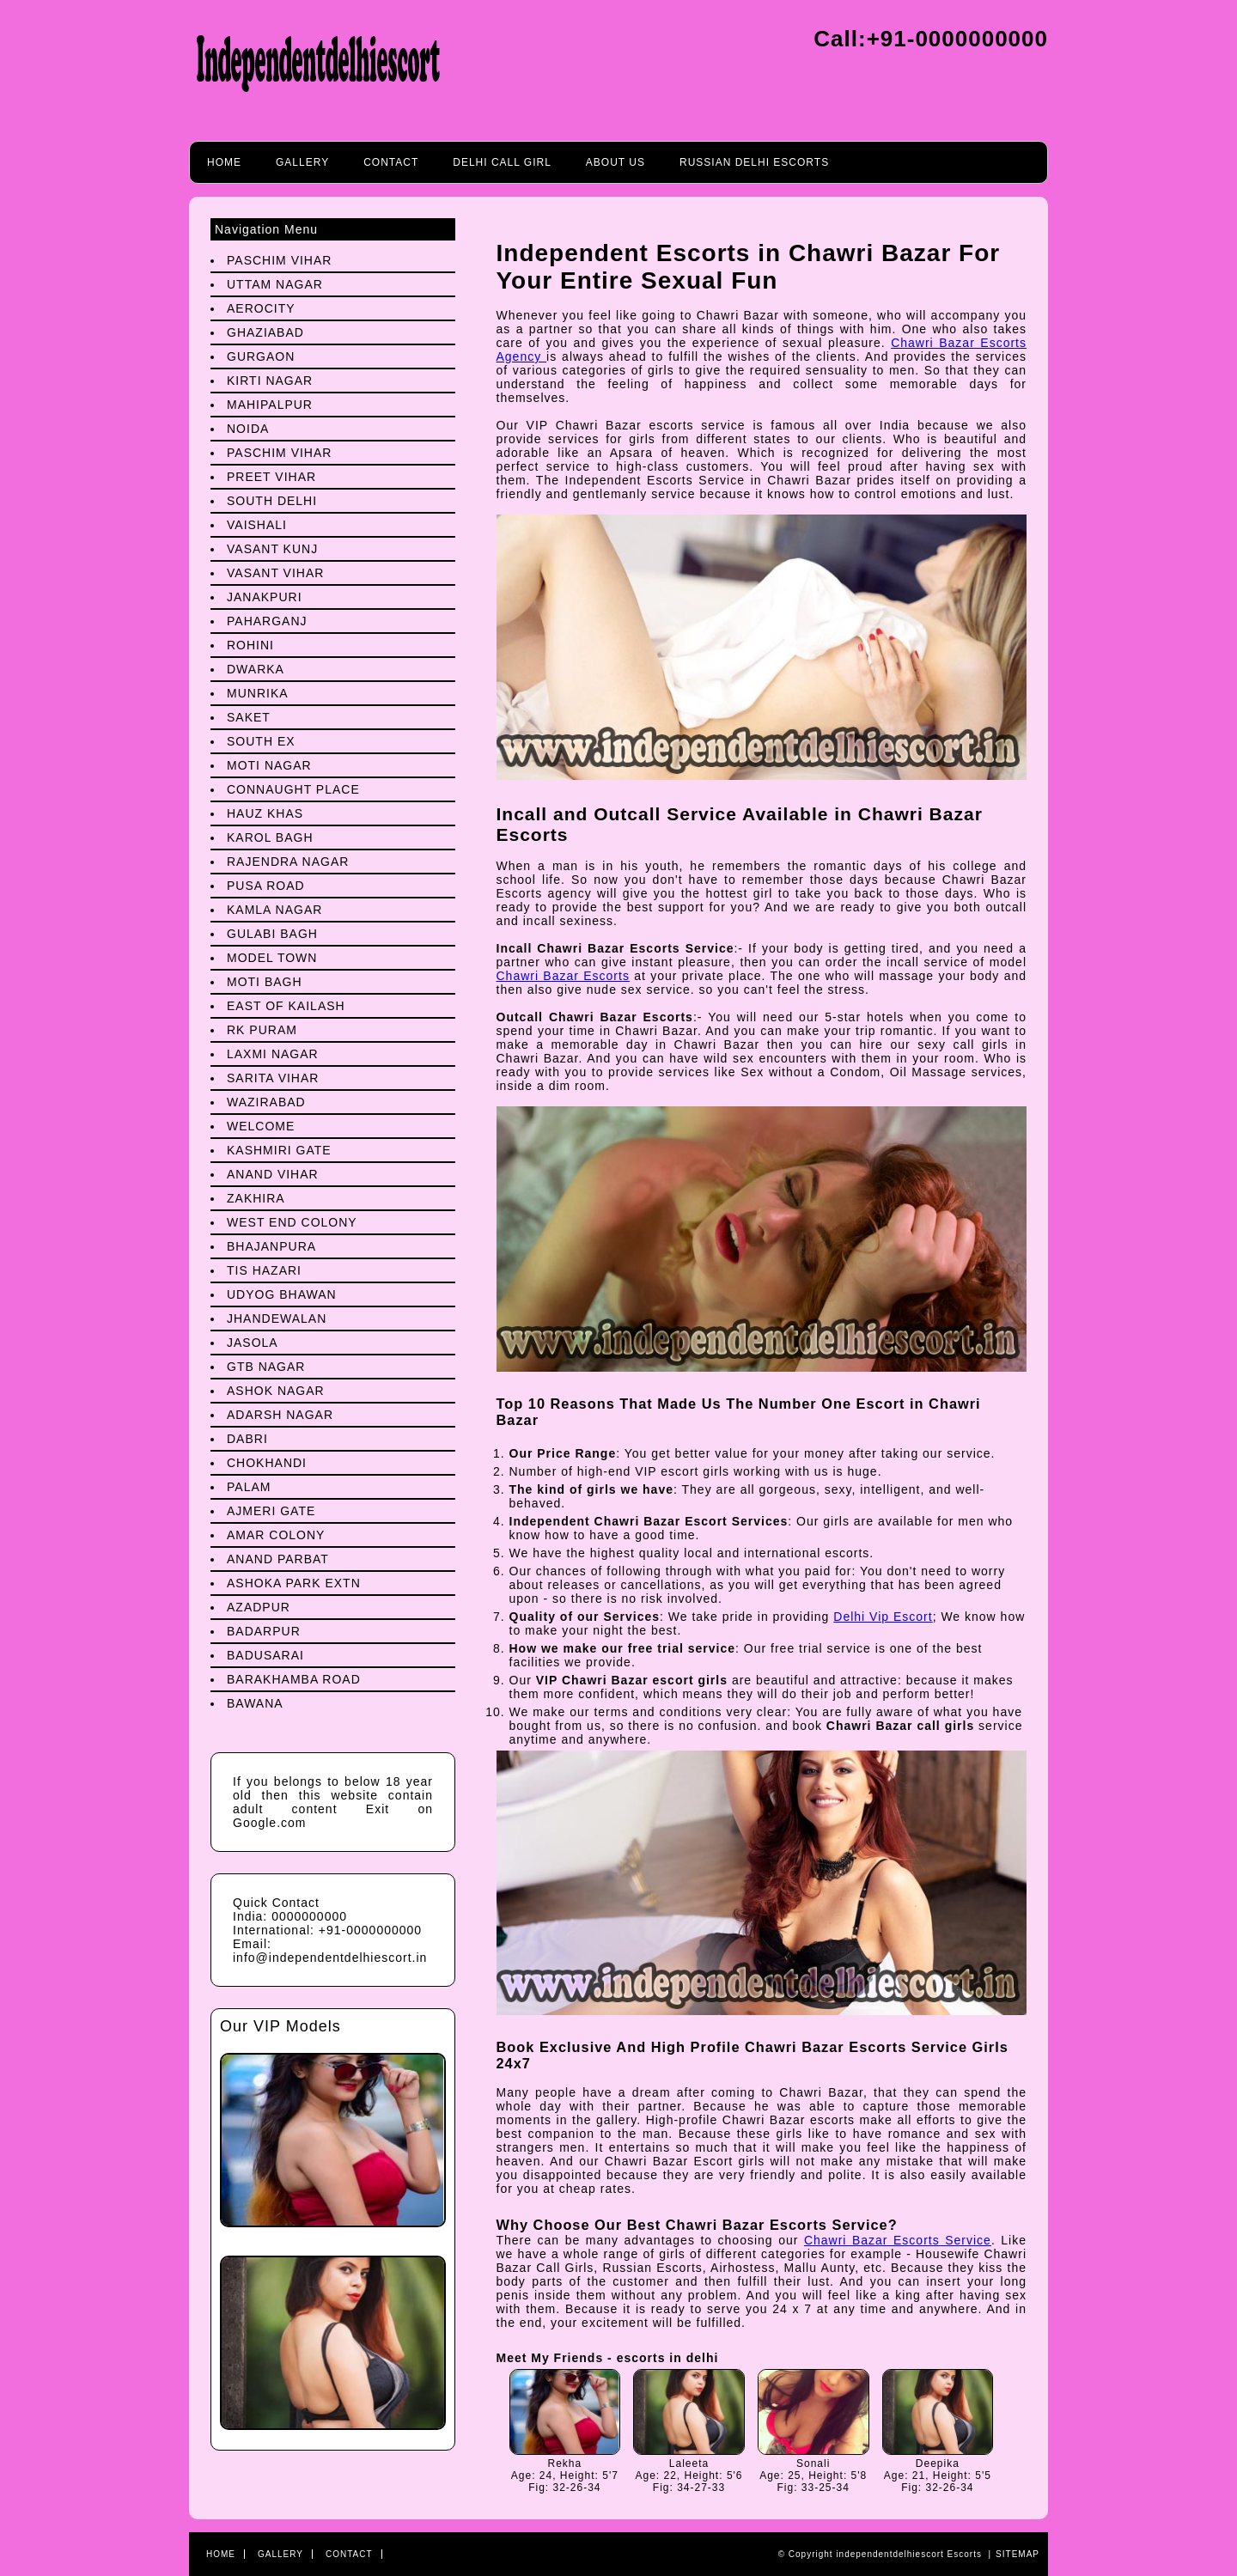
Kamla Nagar (274, 910)
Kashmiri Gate (279, 1150)
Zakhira (256, 1198)
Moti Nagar (269, 765)
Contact (390, 162)
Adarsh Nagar (280, 1415)
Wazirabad (266, 1102)
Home (224, 162)
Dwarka (255, 669)
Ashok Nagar (276, 1391)
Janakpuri (264, 597)
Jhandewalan (276, 1318)
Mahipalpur (270, 404)
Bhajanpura (271, 1246)
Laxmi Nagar (273, 1054)
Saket (249, 717)
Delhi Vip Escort (882, 1616)
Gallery (302, 162)
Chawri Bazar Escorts (563, 976)
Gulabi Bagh (272, 934)
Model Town (272, 958)
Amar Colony (276, 1535)
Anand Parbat (278, 1559)
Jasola (252, 1342)
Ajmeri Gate (271, 1511)
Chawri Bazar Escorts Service (897, 2240)
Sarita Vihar (273, 1078)
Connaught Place (293, 789)
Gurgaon (261, 356)
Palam (249, 1487)
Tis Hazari (264, 1270)
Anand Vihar (273, 1174)
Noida (248, 428)
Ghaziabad (265, 332)
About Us (615, 162)
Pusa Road (266, 885)
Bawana (255, 1703)
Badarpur (264, 1631)
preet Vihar (271, 477)
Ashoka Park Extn (294, 1583)
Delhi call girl (502, 162)
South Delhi (272, 501)
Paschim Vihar (279, 260)
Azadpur (258, 1607)
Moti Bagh (264, 982)
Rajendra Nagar (288, 861)
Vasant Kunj (272, 549)
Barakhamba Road (294, 1679)
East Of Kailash (286, 1006)
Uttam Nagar (275, 284)
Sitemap (1017, 2554)
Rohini (250, 645)
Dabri (247, 1439)
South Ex (261, 741)
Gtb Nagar (266, 1366)
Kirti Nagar (270, 380)
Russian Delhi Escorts (754, 162)
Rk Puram (262, 1030)
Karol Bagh (270, 837)
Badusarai (265, 1655)
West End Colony (292, 1222)
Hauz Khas (265, 813)
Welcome (261, 1126)
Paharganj (267, 621)
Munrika (258, 693)
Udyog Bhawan (282, 1294)
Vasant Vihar (275, 573)
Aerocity (261, 308)
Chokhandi (267, 1463)
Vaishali (257, 525)
